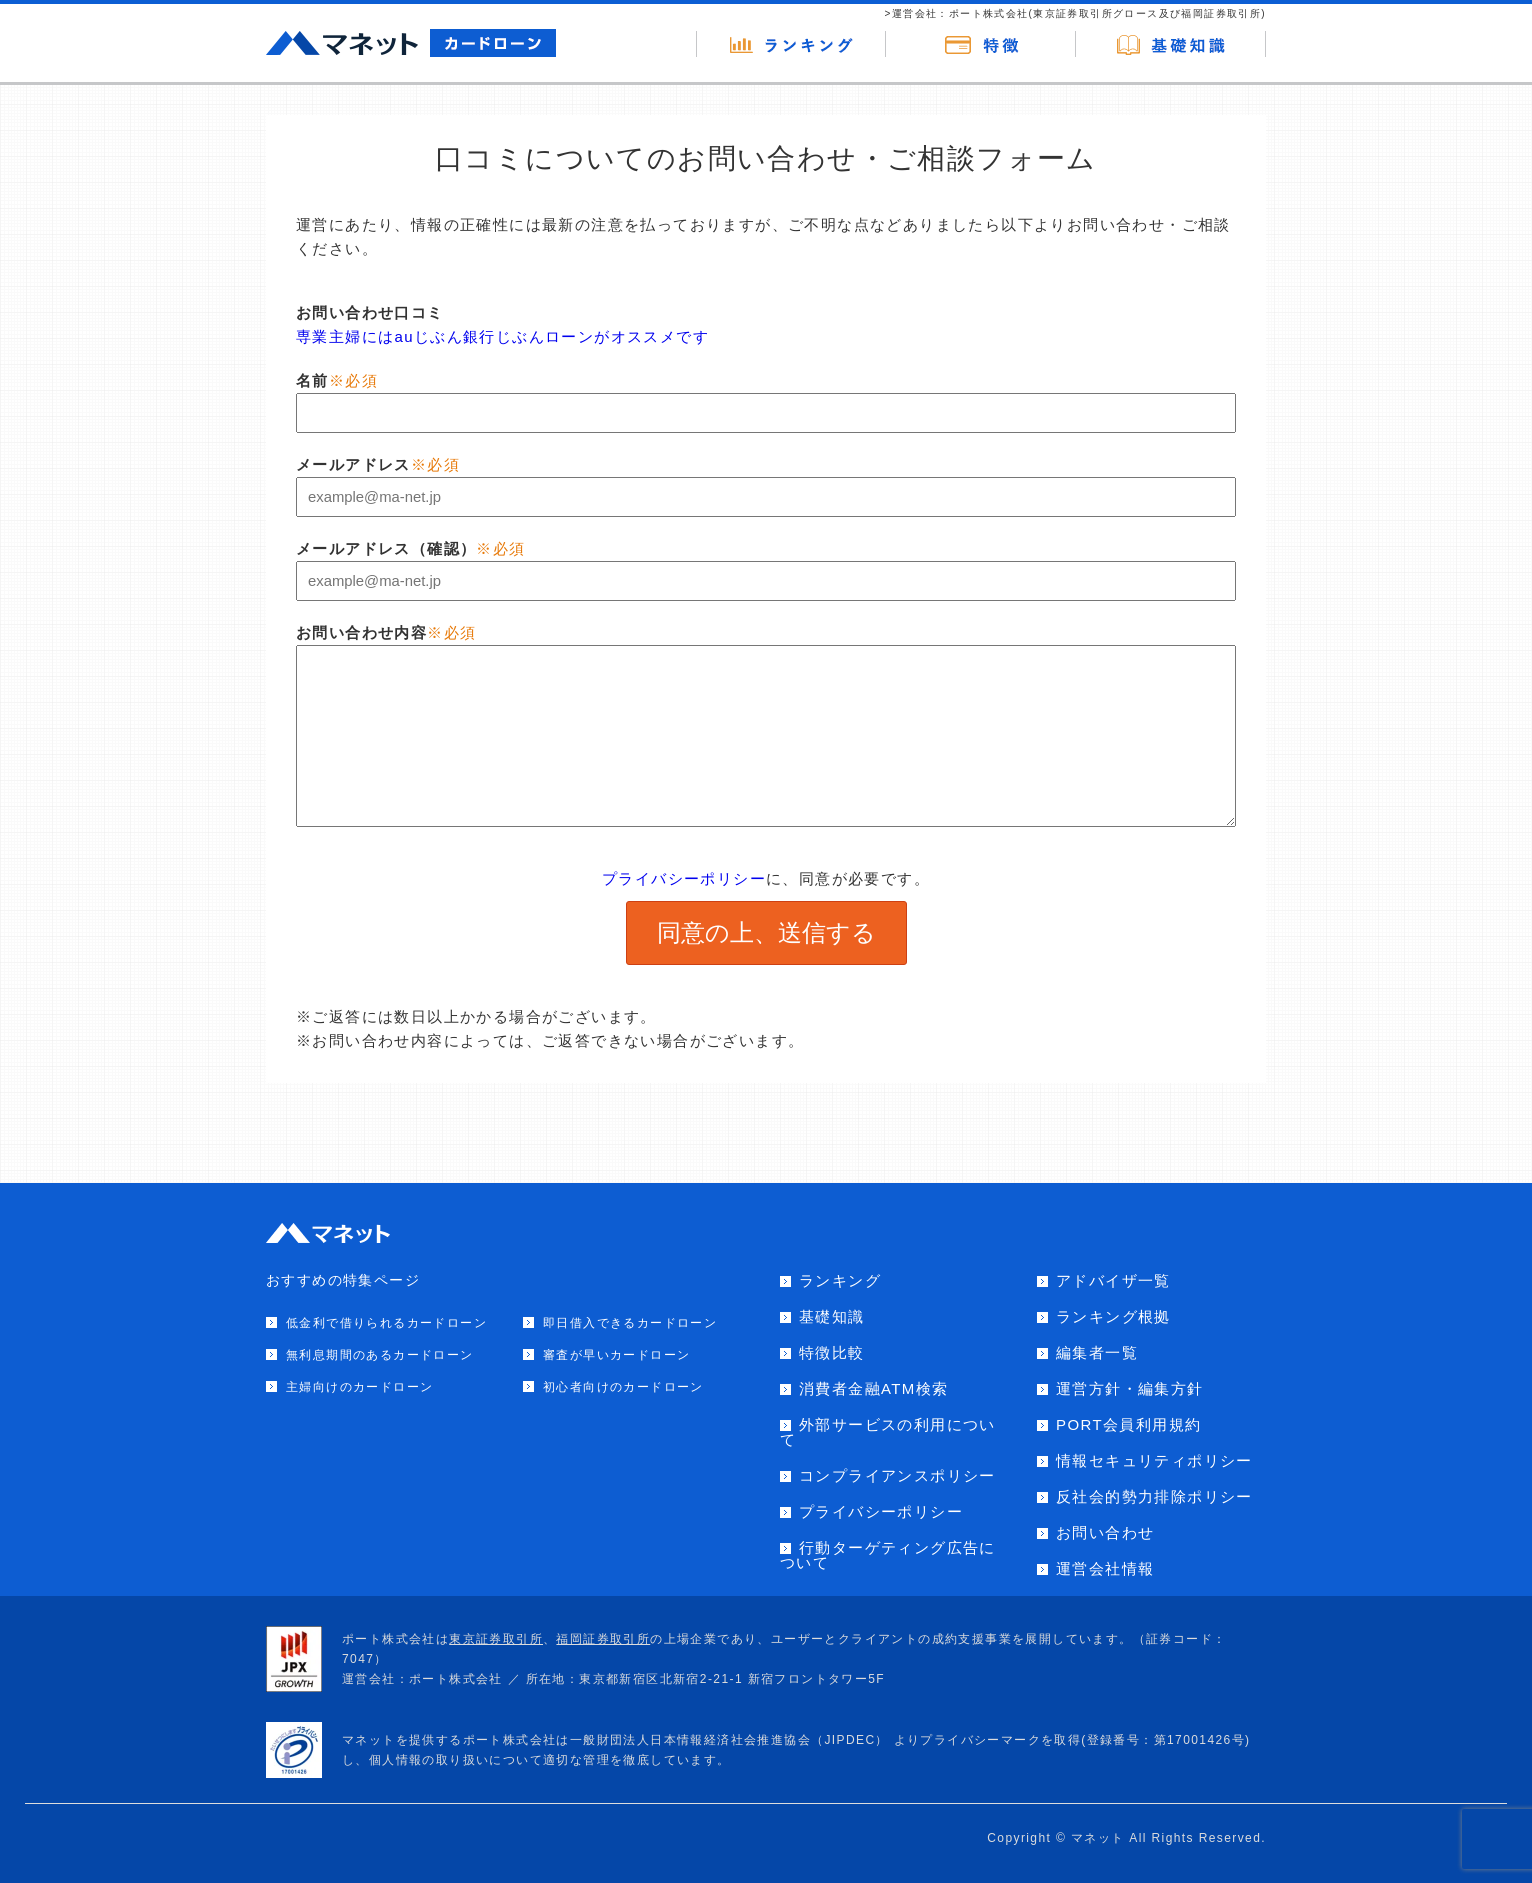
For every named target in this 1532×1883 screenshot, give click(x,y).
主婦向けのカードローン (359, 1387)
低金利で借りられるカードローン (386, 1323)
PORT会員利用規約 (1128, 1424)
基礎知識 (832, 1316)
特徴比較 (832, 1352)
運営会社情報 (1105, 1568)
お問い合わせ (1105, 1532)
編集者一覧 (1097, 1352)
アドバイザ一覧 (1113, 1280)
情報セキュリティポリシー (1154, 1460)
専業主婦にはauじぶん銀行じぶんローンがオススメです (502, 336)
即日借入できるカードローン (630, 1323)
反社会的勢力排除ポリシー (1154, 1496)
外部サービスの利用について (888, 1432)
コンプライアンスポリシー (897, 1475)
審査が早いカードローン (616, 1355)
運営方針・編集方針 (1130, 1388)
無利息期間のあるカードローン (380, 1355)
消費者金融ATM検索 (874, 1388)
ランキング (840, 1280)
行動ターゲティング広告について (888, 1555)
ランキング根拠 (1113, 1316)
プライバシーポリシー (684, 878)
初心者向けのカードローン (623, 1387)
